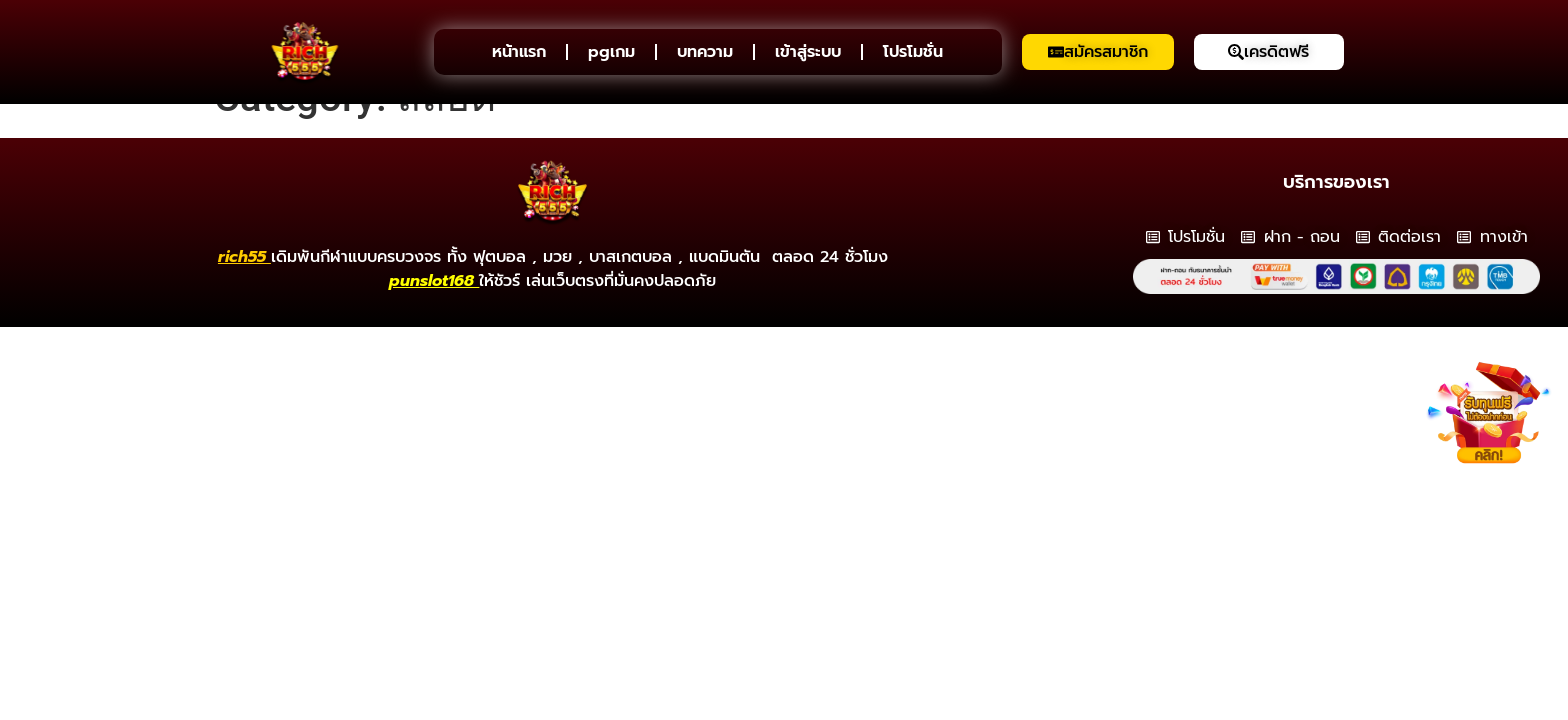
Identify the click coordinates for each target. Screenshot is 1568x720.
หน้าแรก (519, 52)
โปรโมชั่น (913, 52)
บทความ (705, 52)
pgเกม (611, 52)
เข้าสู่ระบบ (808, 52)
